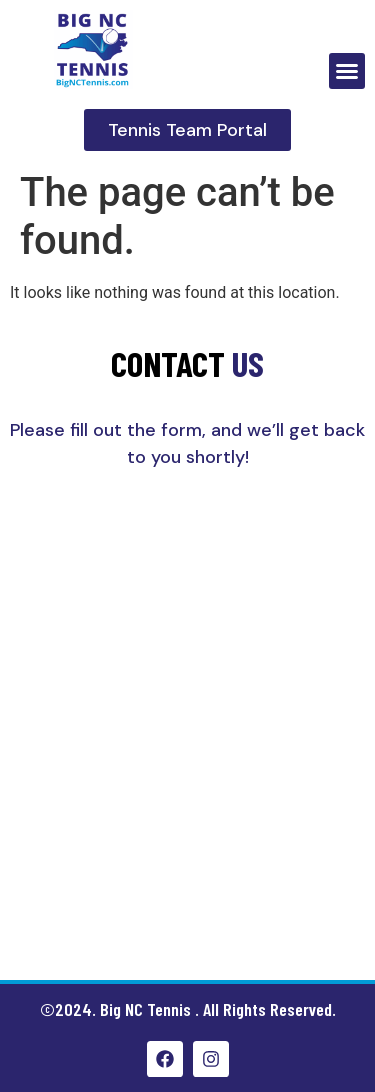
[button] (347, 71)
